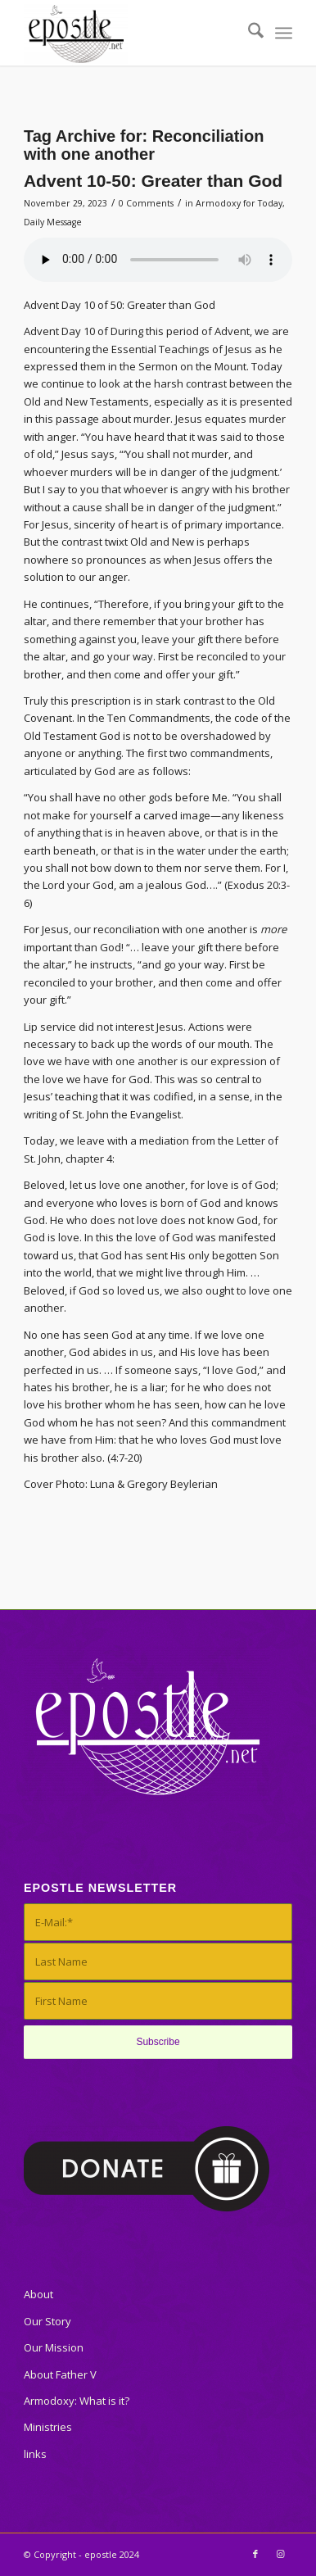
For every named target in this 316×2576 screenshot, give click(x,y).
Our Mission (54, 2347)
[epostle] (131, 33)
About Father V (60, 2374)
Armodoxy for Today (239, 203)
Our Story (47, 2321)
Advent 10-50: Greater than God (153, 180)
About (38, 2294)
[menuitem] (248, 33)
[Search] (248, 33)
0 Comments (146, 203)
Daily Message (53, 222)
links (35, 2454)
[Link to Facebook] (255, 2554)
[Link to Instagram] (280, 2554)
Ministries (48, 2427)
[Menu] (283, 32)
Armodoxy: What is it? (76, 2400)
